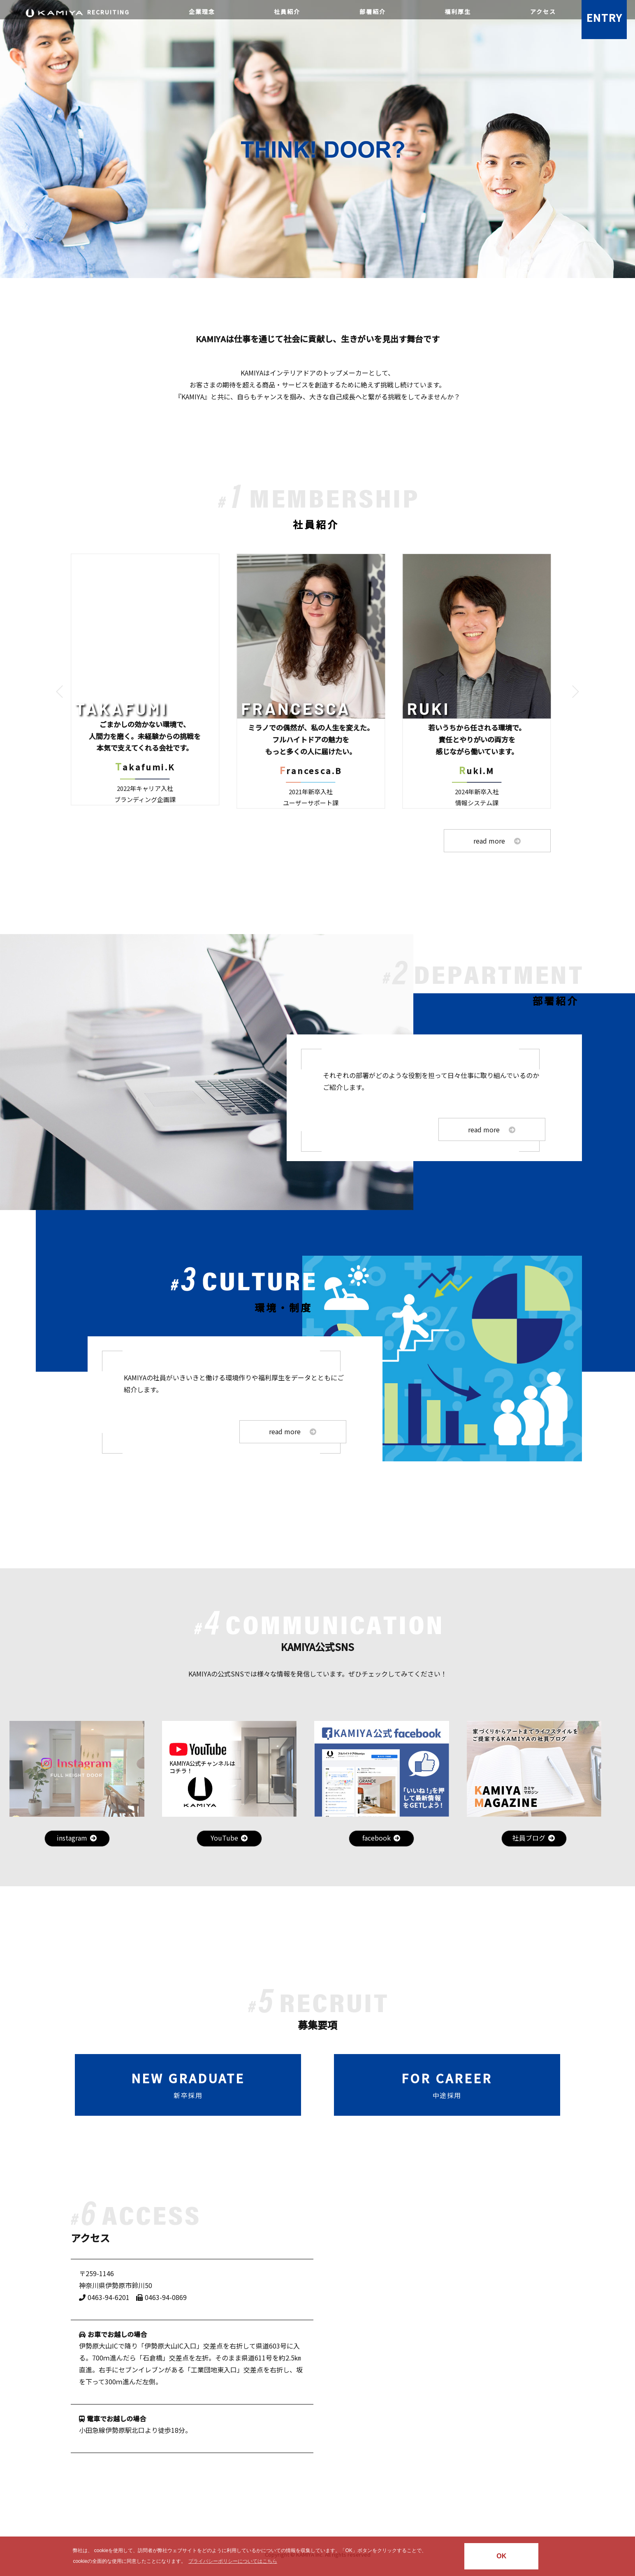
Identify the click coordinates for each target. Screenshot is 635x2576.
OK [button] (501, 2556)
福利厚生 (458, 11)
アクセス (543, 11)
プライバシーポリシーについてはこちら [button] (232, 2561)
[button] (59, 691)
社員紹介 (287, 11)
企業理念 (202, 11)
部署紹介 (372, 11)
